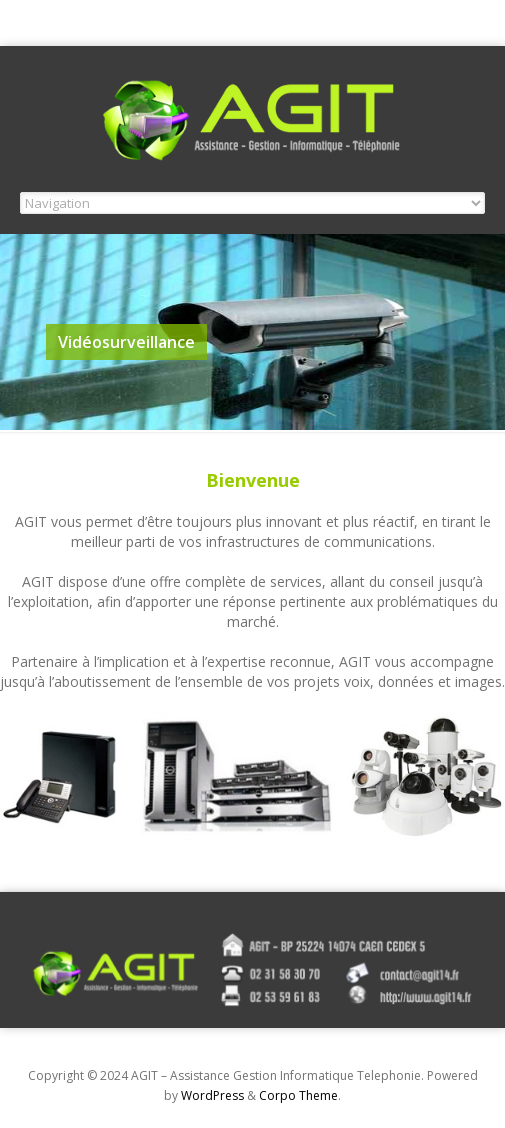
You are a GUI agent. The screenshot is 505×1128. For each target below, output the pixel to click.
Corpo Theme (298, 1095)
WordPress (212, 1095)
